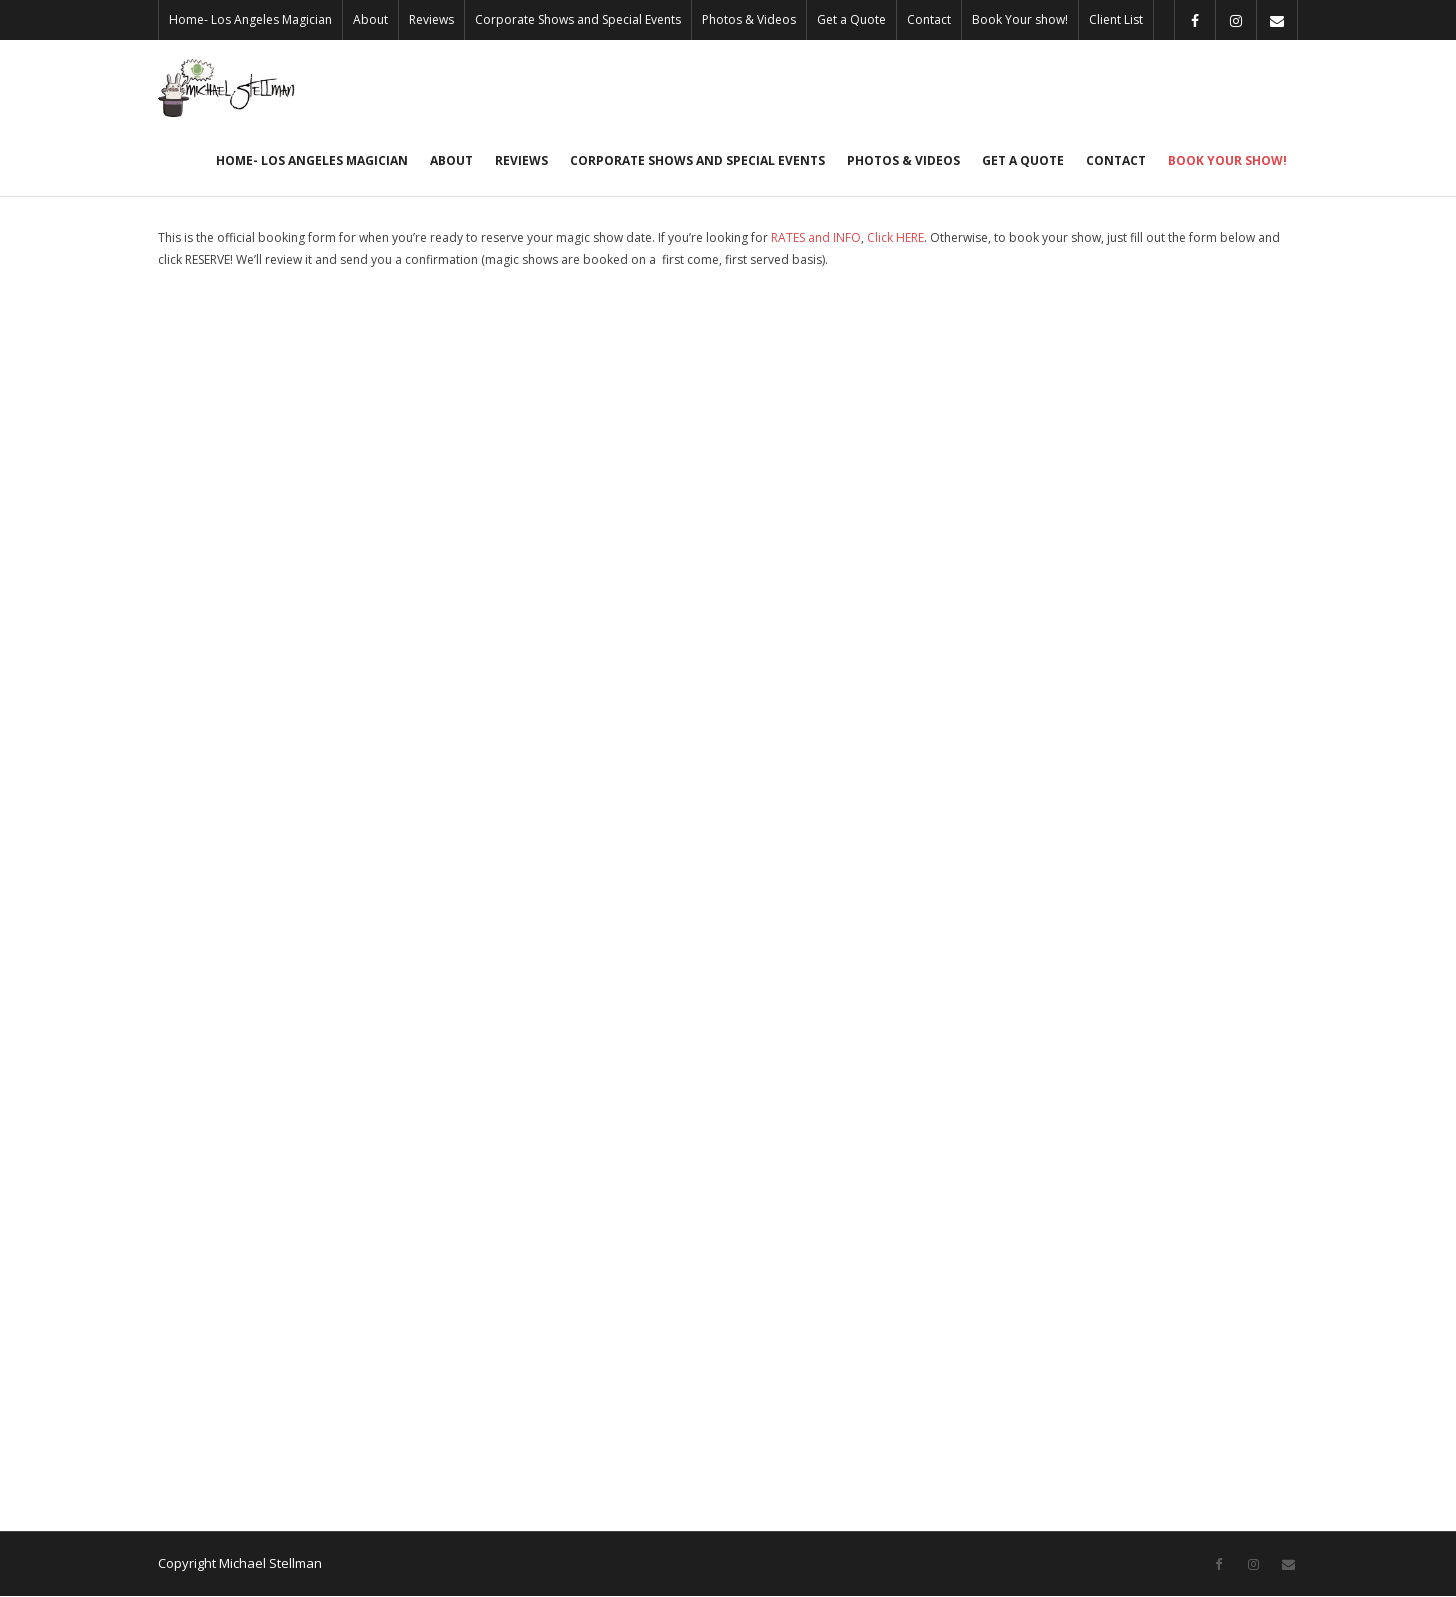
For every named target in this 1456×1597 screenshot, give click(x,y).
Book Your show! (1020, 19)
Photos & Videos (749, 19)
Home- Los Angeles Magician (250, 19)
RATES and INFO (816, 239)
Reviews (431, 19)
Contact (929, 19)
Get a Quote (851, 19)
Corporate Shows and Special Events (578, 19)
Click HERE (895, 239)
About (370, 19)
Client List (1116, 19)
